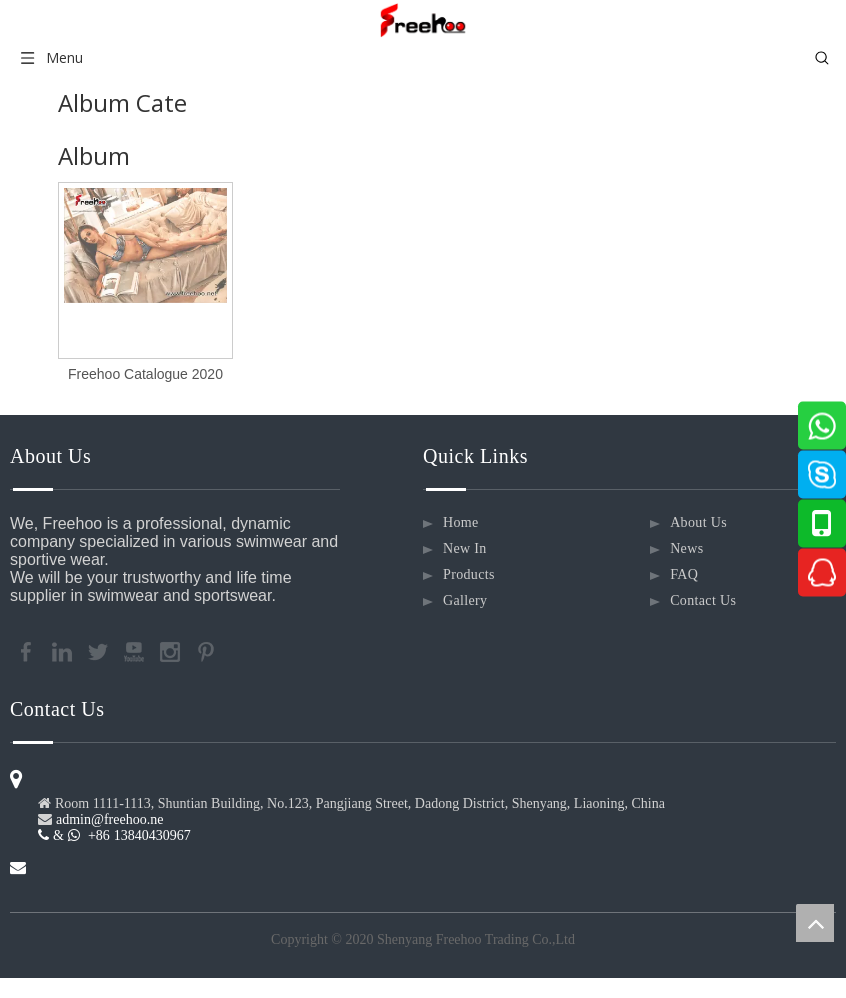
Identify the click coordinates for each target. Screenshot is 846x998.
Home (461, 522)
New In (465, 548)
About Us (698, 522)
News (686, 548)
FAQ (684, 574)
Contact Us (703, 600)
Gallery (465, 600)
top (815, 923)
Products (469, 574)
